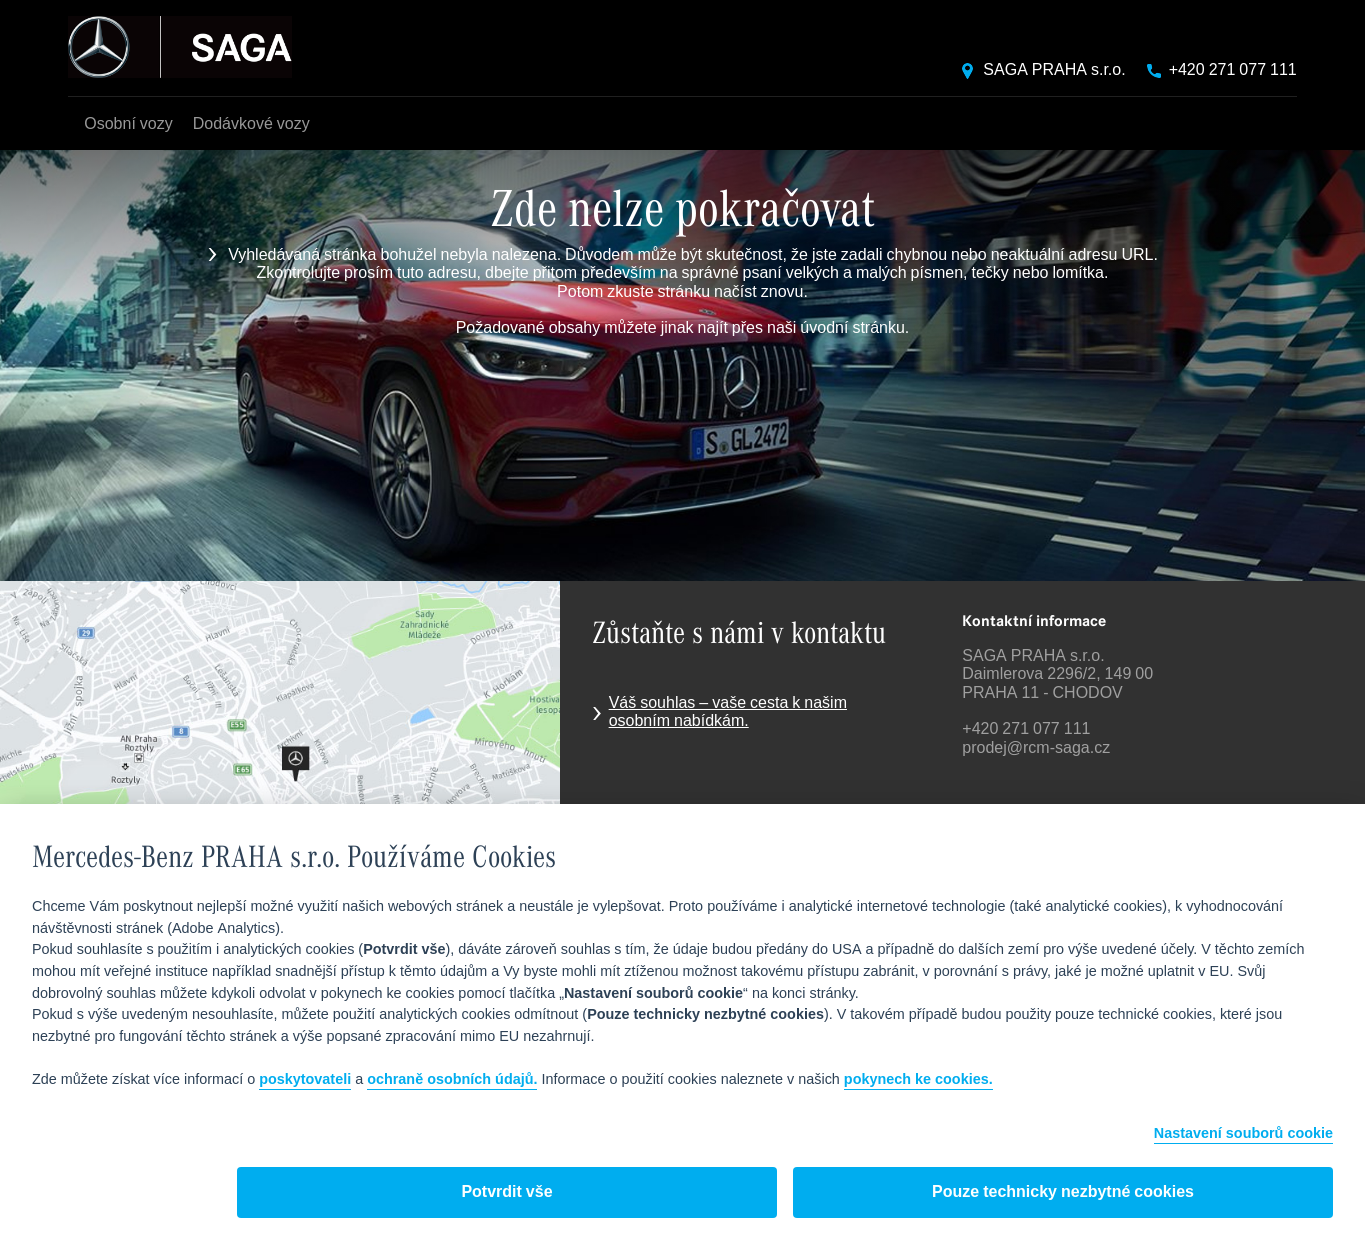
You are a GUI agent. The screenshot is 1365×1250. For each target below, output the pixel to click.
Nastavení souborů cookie (1243, 1134)
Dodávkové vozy (251, 124)
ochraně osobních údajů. (452, 1080)
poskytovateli (305, 1080)
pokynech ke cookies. (918, 1080)
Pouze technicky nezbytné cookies (1063, 1192)
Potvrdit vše (506, 1192)
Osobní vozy (128, 124)
